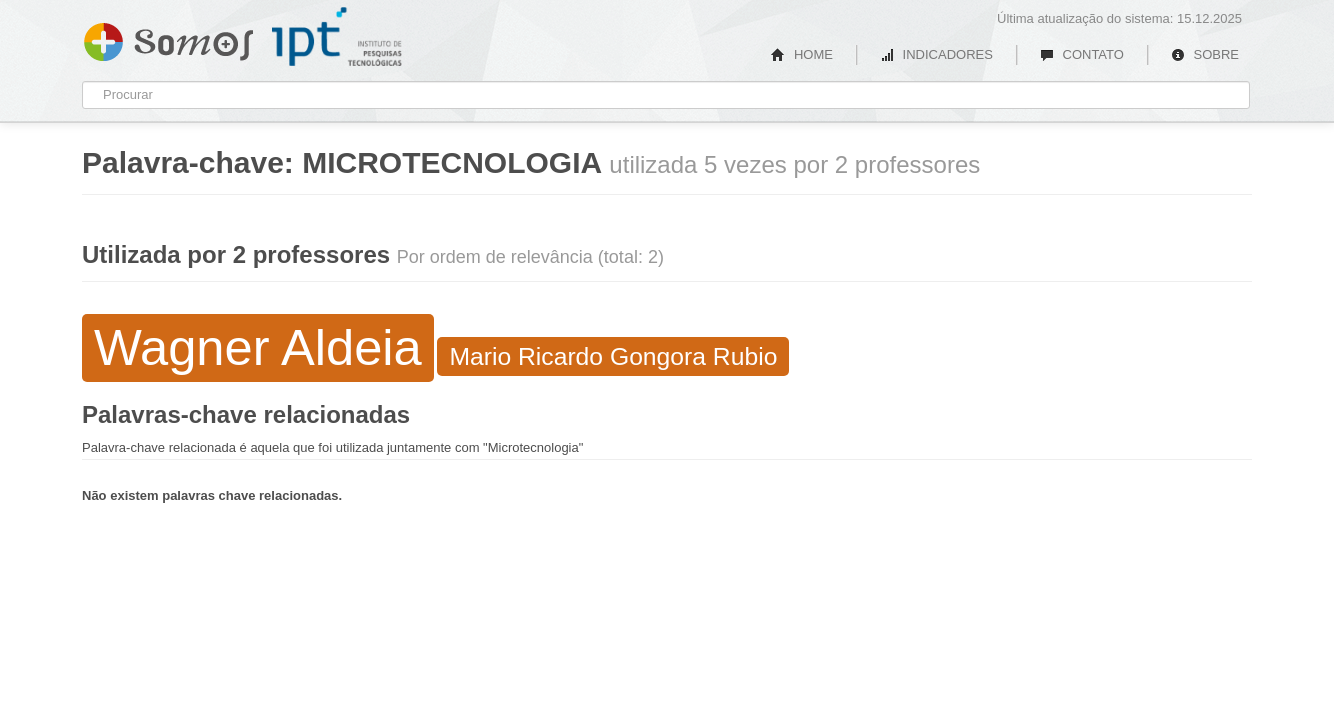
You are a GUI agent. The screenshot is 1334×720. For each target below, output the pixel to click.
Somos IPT (168, 38)
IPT (337, 37)
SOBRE (1205, 54)
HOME (802, 54)
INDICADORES (936, 54)
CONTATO (1082, 54)
